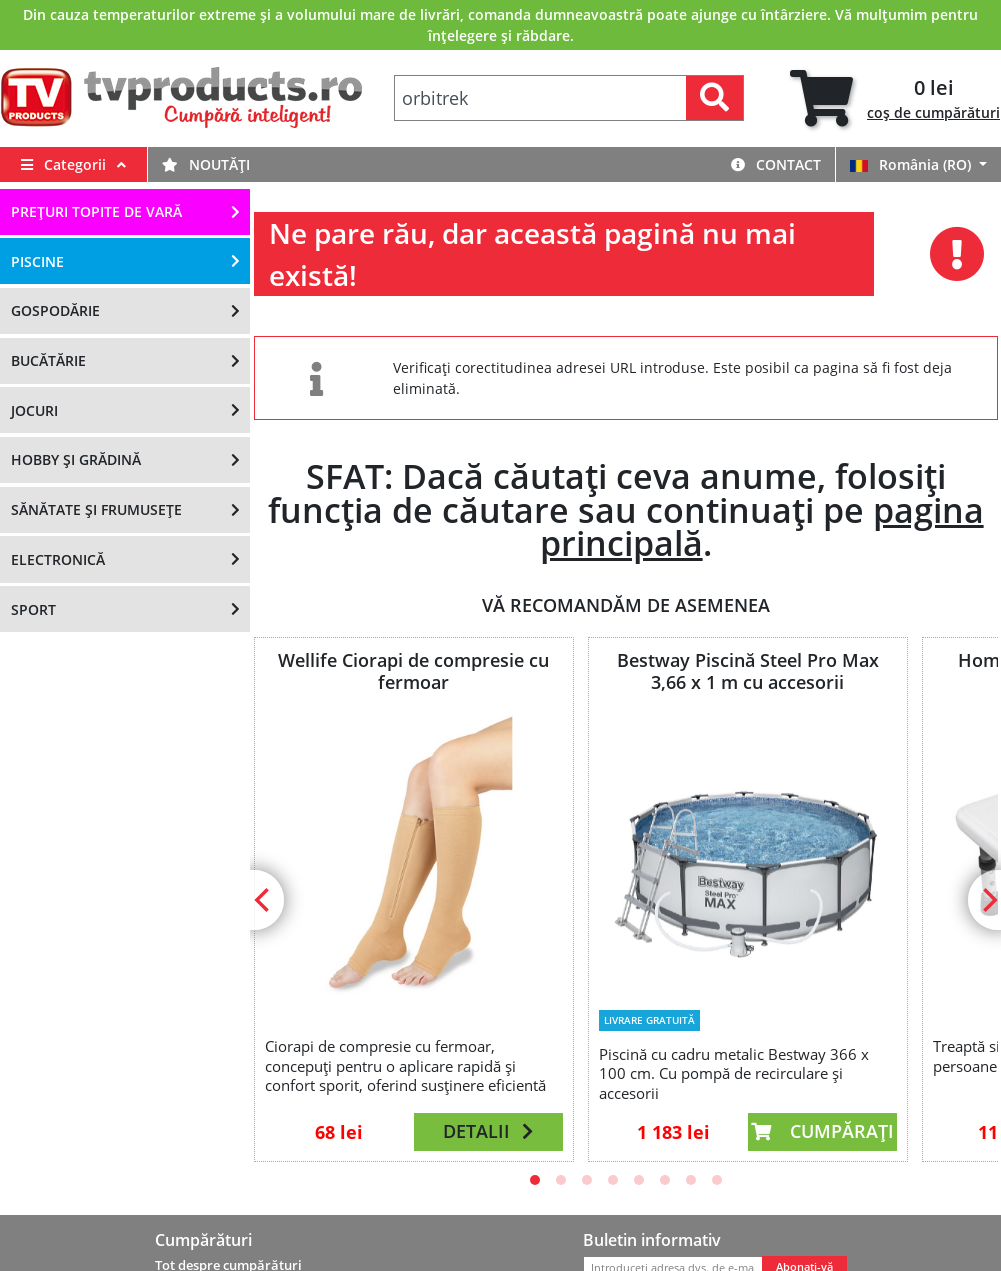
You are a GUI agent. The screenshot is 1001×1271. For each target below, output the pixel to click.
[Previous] (264, 900)
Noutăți (206, 164)
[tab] (895, 98)
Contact (776, 164)
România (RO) (912, 164)
